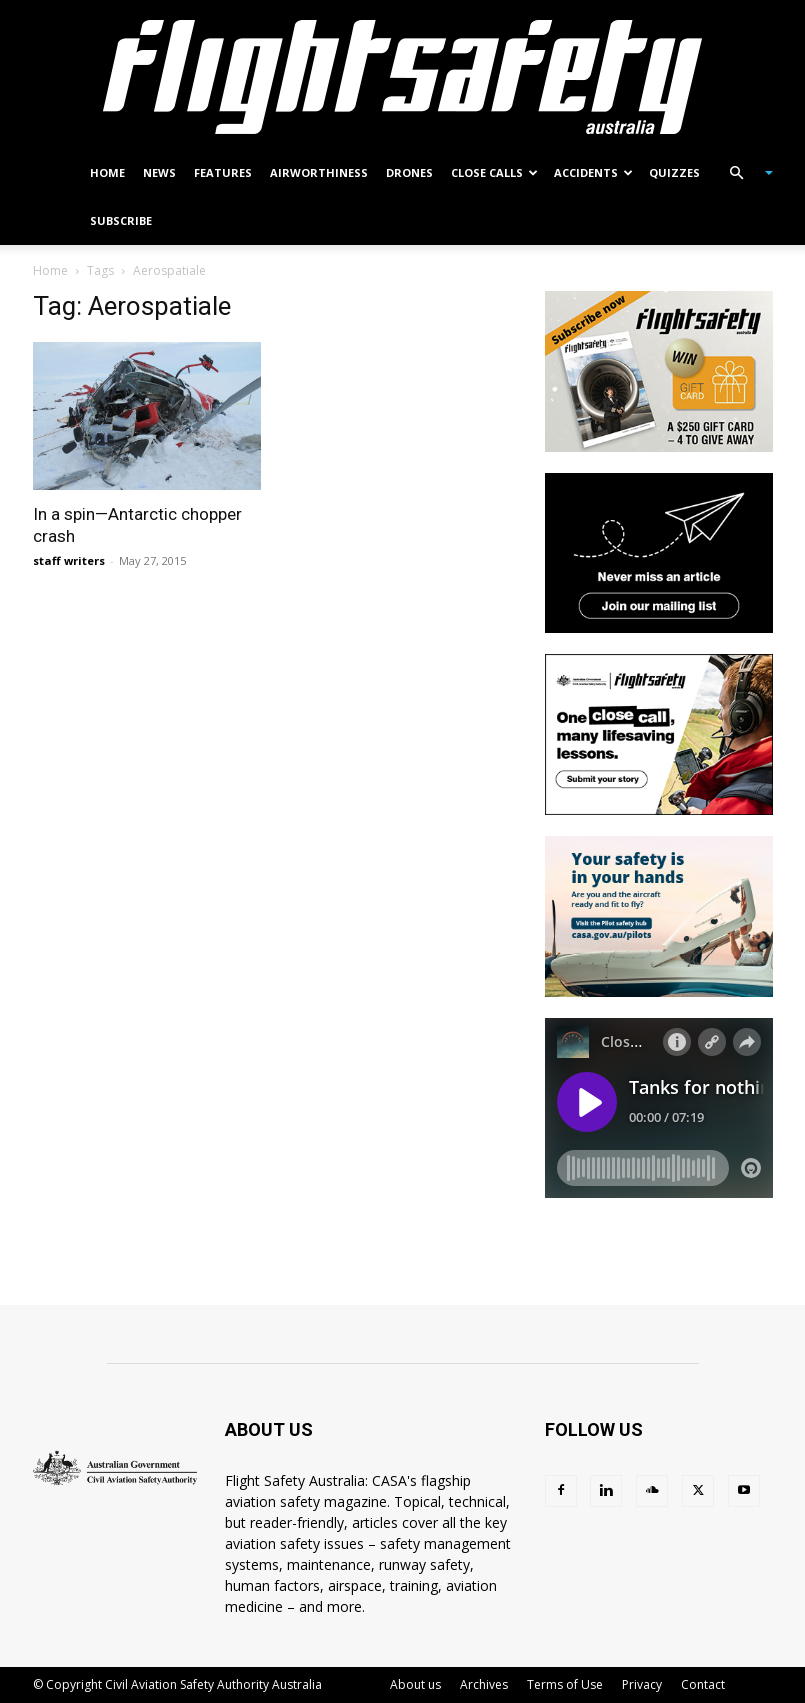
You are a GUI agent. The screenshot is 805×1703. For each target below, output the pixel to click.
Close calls (494, 172)
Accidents (593, 172)
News (159, 172)
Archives (484, 1684)
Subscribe (121, 220)
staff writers (69, 560)
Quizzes (674, 172)
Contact (703, 1684)
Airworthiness (319, 172)
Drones (409, 172)
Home (107, 172)
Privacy (642, 1684)
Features (223, 172)
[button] (743, 173)
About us (415, 1684)
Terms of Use (565, 1684)
